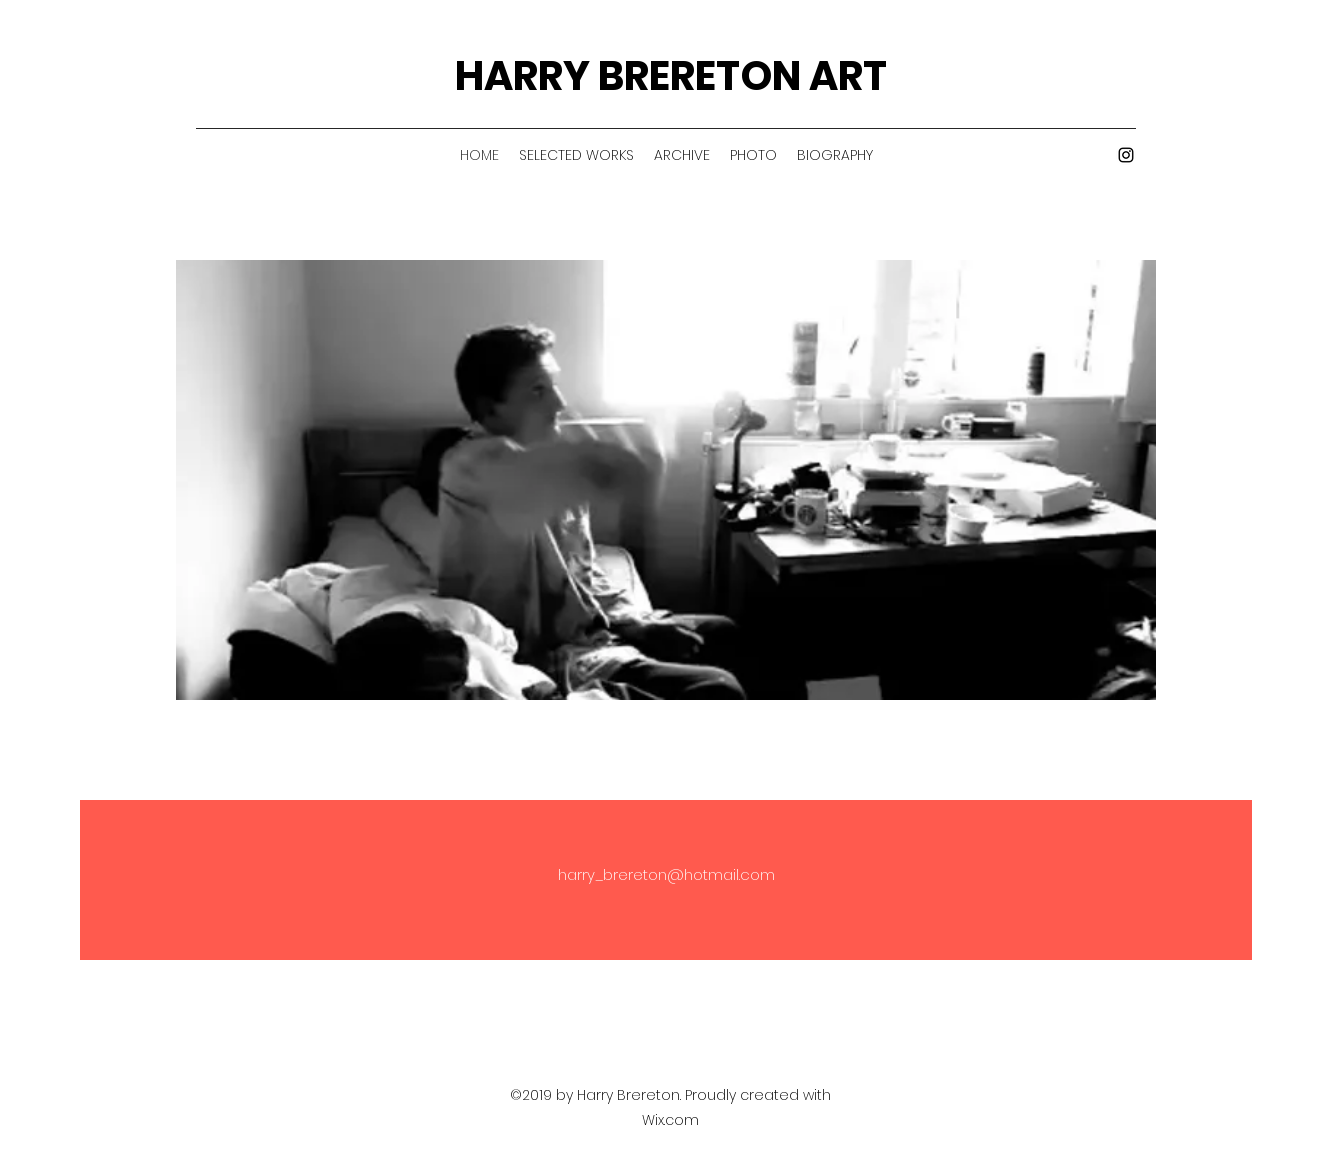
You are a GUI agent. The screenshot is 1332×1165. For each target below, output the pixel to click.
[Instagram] (1126, 155)
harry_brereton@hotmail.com (666, 874)
